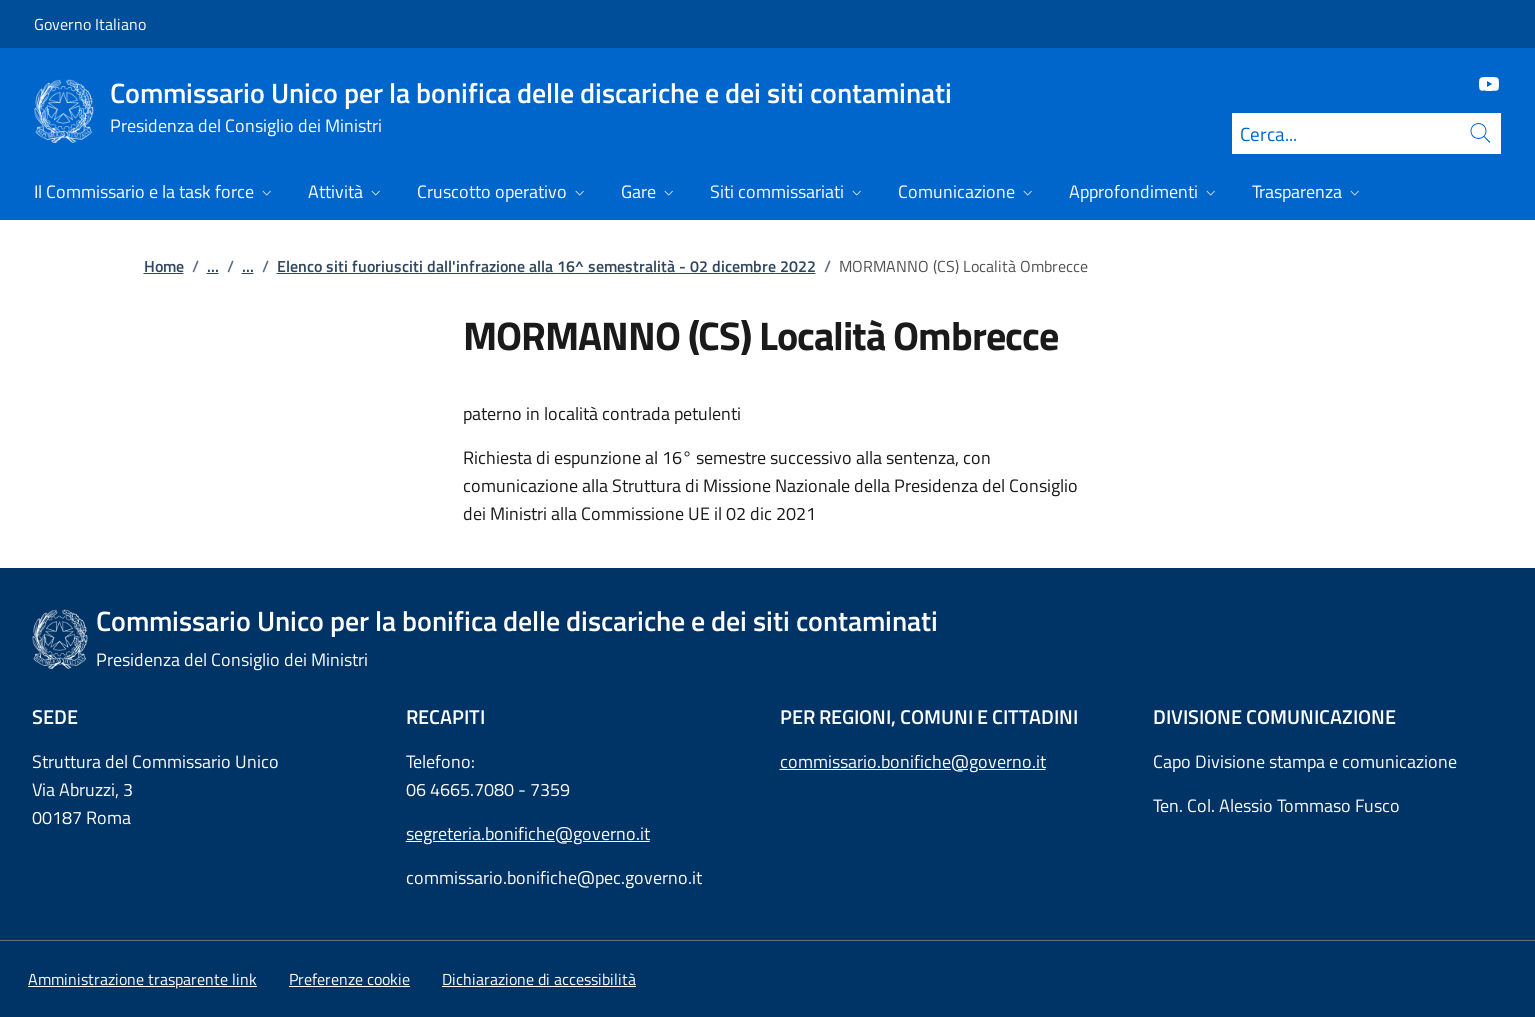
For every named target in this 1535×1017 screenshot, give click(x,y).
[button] (349, 979)
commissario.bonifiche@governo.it (913, 761)
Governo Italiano (90, 24)
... (213, 266)
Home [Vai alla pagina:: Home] (164, 266)
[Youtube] (1481, 82)
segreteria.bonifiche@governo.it (528, 833)
